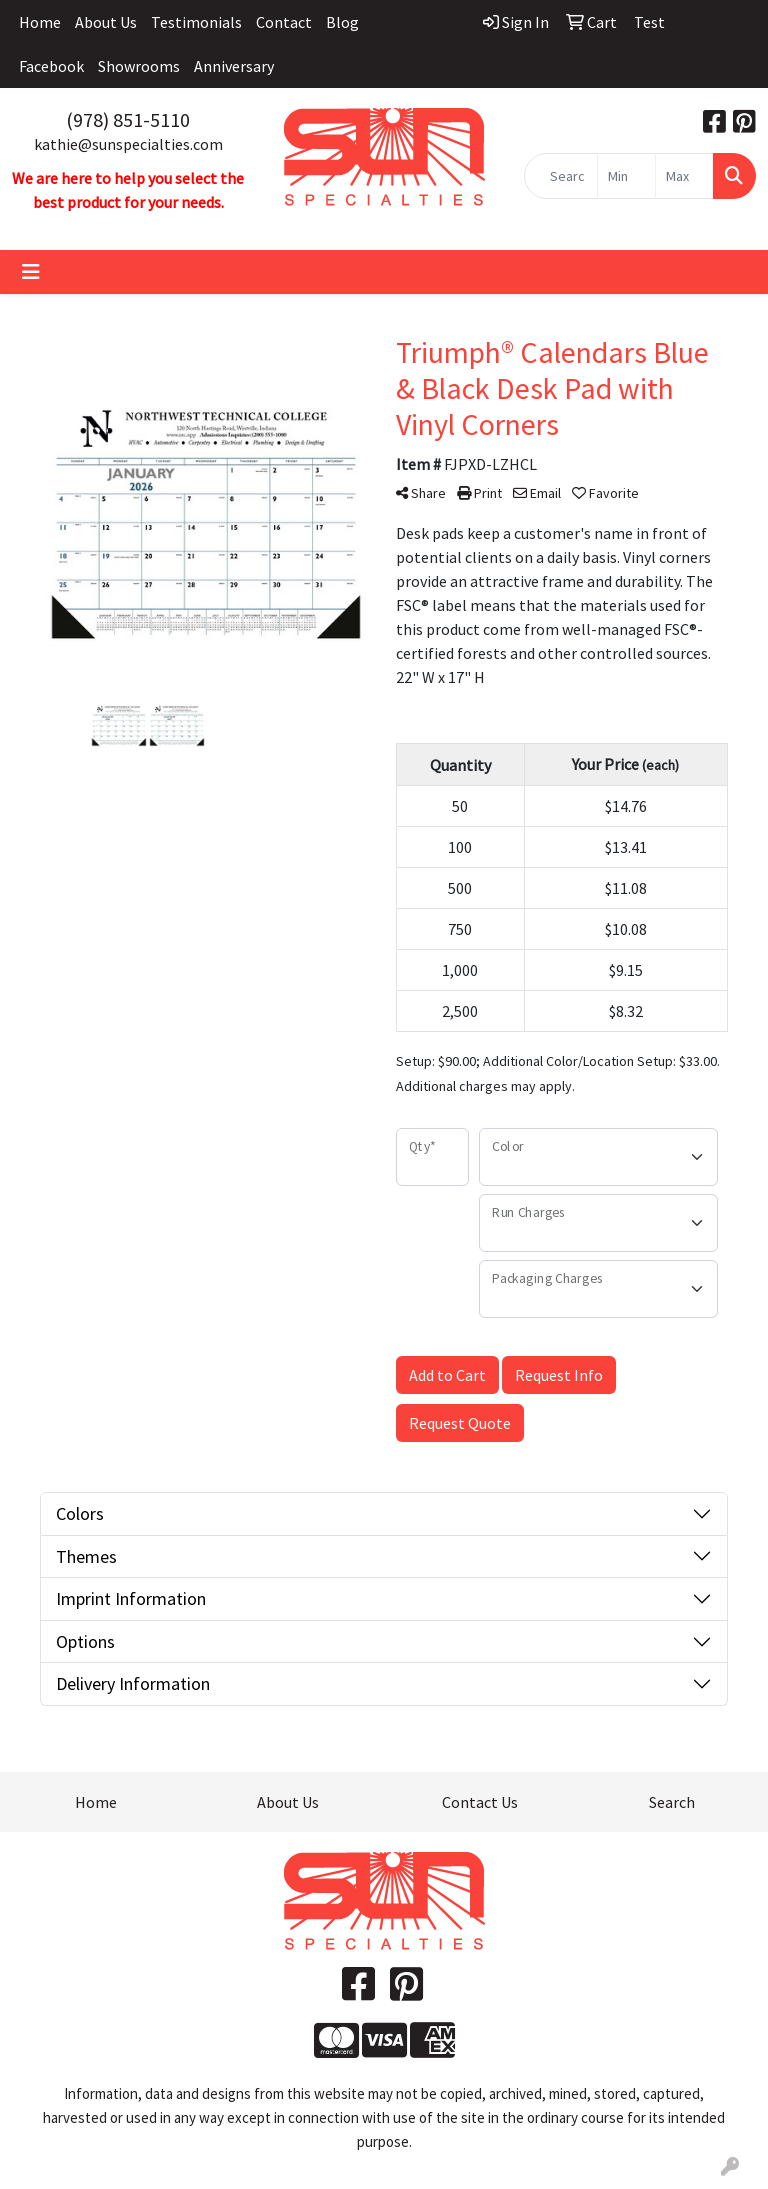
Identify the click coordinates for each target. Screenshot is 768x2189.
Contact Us (480, 1802)
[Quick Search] (561, 176)
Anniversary (234, 66)
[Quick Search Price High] (684, 176)
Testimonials (196, 22)
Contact (284, 22)
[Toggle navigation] (31, 272)
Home (40, 22)
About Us (106, 22)
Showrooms (139, 66)
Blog (342, 22)
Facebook (51, 66)
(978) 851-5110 (128, 119)
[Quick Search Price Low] (626, 176)
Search (672, 1802)
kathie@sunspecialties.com (128, 144)
